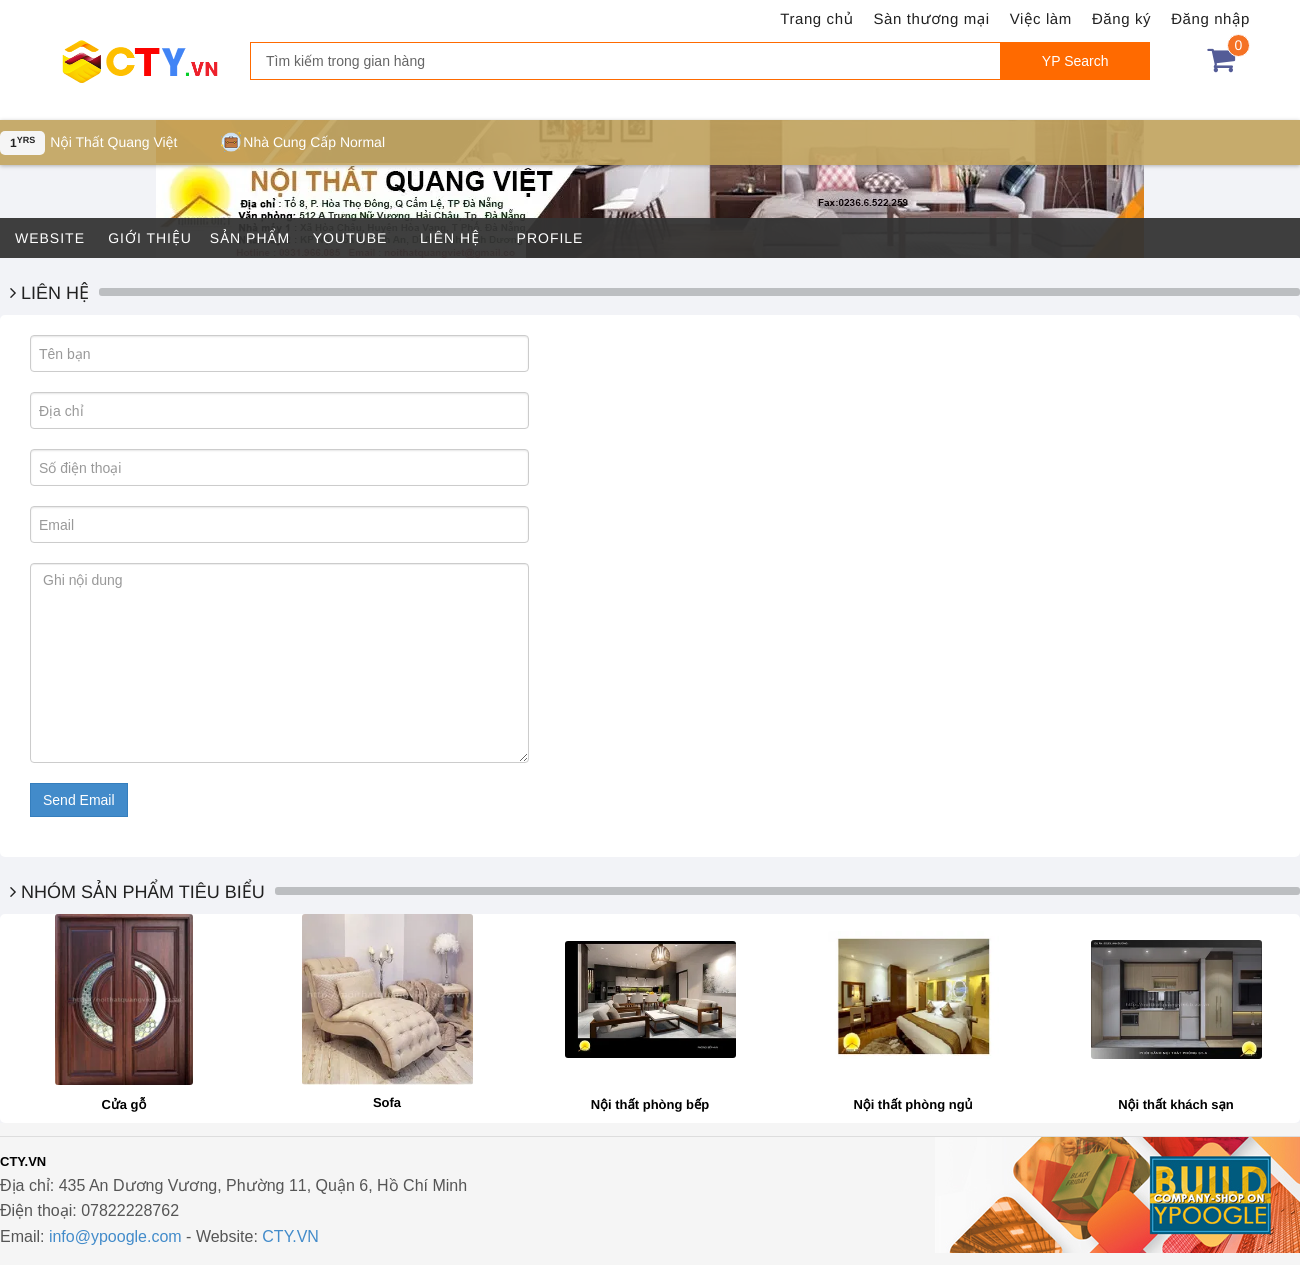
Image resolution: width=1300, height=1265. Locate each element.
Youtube (350, 238)
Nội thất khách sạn (1176, 1104)
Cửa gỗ (124, 1104)
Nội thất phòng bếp (650, 1104)
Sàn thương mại (932, 19)
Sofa (387, 1102)
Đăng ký (1121, 19)
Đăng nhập (1210, 19)
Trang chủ (816, 19)
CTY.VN (290, 1236)
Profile (550, 238)
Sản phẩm (250, 238)
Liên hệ (450, 238)
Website (50, 238)
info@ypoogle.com (115, 1236)
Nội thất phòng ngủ (912, 1104)
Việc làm (1041, 19)
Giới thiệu (150, 238)
